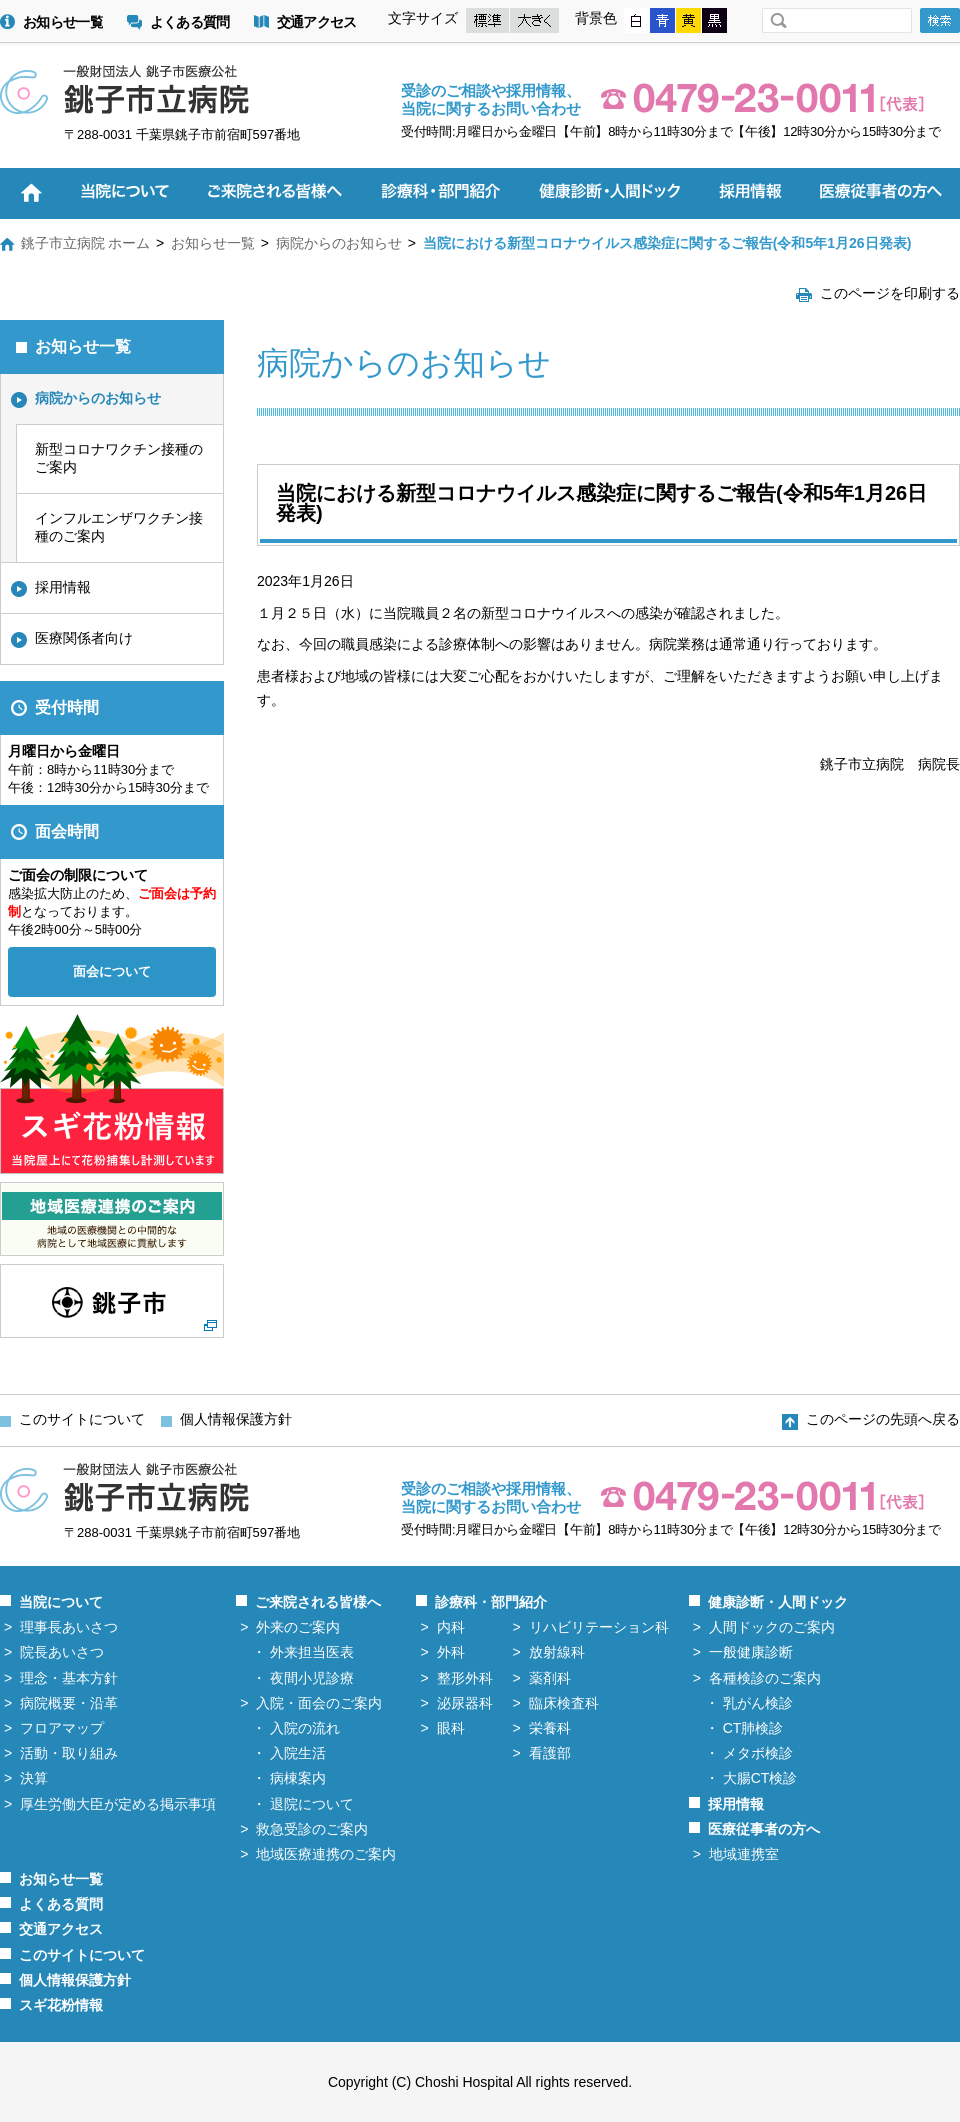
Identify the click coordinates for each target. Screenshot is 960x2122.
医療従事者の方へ (764, 1829)
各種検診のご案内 (765, 1678)
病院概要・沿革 (69, 1703)
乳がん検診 (758, 1703)
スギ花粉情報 (61, 2005)
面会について (112, 971)
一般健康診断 (751, 1652)
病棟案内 (298, 1778)
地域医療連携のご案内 (326, 1854)
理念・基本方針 (69, 1678)
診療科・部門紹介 (491, 1602)
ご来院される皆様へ (318, 1602)
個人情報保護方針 (236, 1419)
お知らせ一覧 (63, 22)
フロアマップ (62, 1728)
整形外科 (465, 1678)
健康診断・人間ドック (778, 1602)
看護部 (550, 1753)
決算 (34, 1778)
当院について (61, 1602)
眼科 (451, 1728)
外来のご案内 (298, 1627)
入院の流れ (305, 1728)
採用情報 (63, 587)
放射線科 (557, 1652)
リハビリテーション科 (599, 1627)
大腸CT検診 (760, 1778)
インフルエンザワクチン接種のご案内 (119, 527)
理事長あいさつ (69, 1627)
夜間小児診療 (312, 1678)
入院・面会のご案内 (319, 1703)
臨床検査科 (564, 1703)
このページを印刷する (890, 293)
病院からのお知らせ (339, 243)
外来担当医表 (312, 1652)
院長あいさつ (62, 1652)
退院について (312, 1804)
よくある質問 (190, 22)
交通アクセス (317, 22)
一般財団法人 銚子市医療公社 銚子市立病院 (124, 89)
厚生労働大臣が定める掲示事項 (118, 1804)
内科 (451, 1627)
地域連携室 (744, 1854)
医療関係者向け (84, 638)
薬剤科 (550, 1678)
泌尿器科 (465, 1703)
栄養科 (550, 1728)
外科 (451, 1652)
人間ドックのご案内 (772, 1627)
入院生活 (298, 1753)
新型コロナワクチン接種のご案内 (119, 458)
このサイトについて (82, 1419)
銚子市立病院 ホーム (86, 243)
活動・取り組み (69, 1753)
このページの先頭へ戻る (883, 1419)
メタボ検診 (758, 1753)
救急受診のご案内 (312, 1829)
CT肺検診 (753, 1728)
